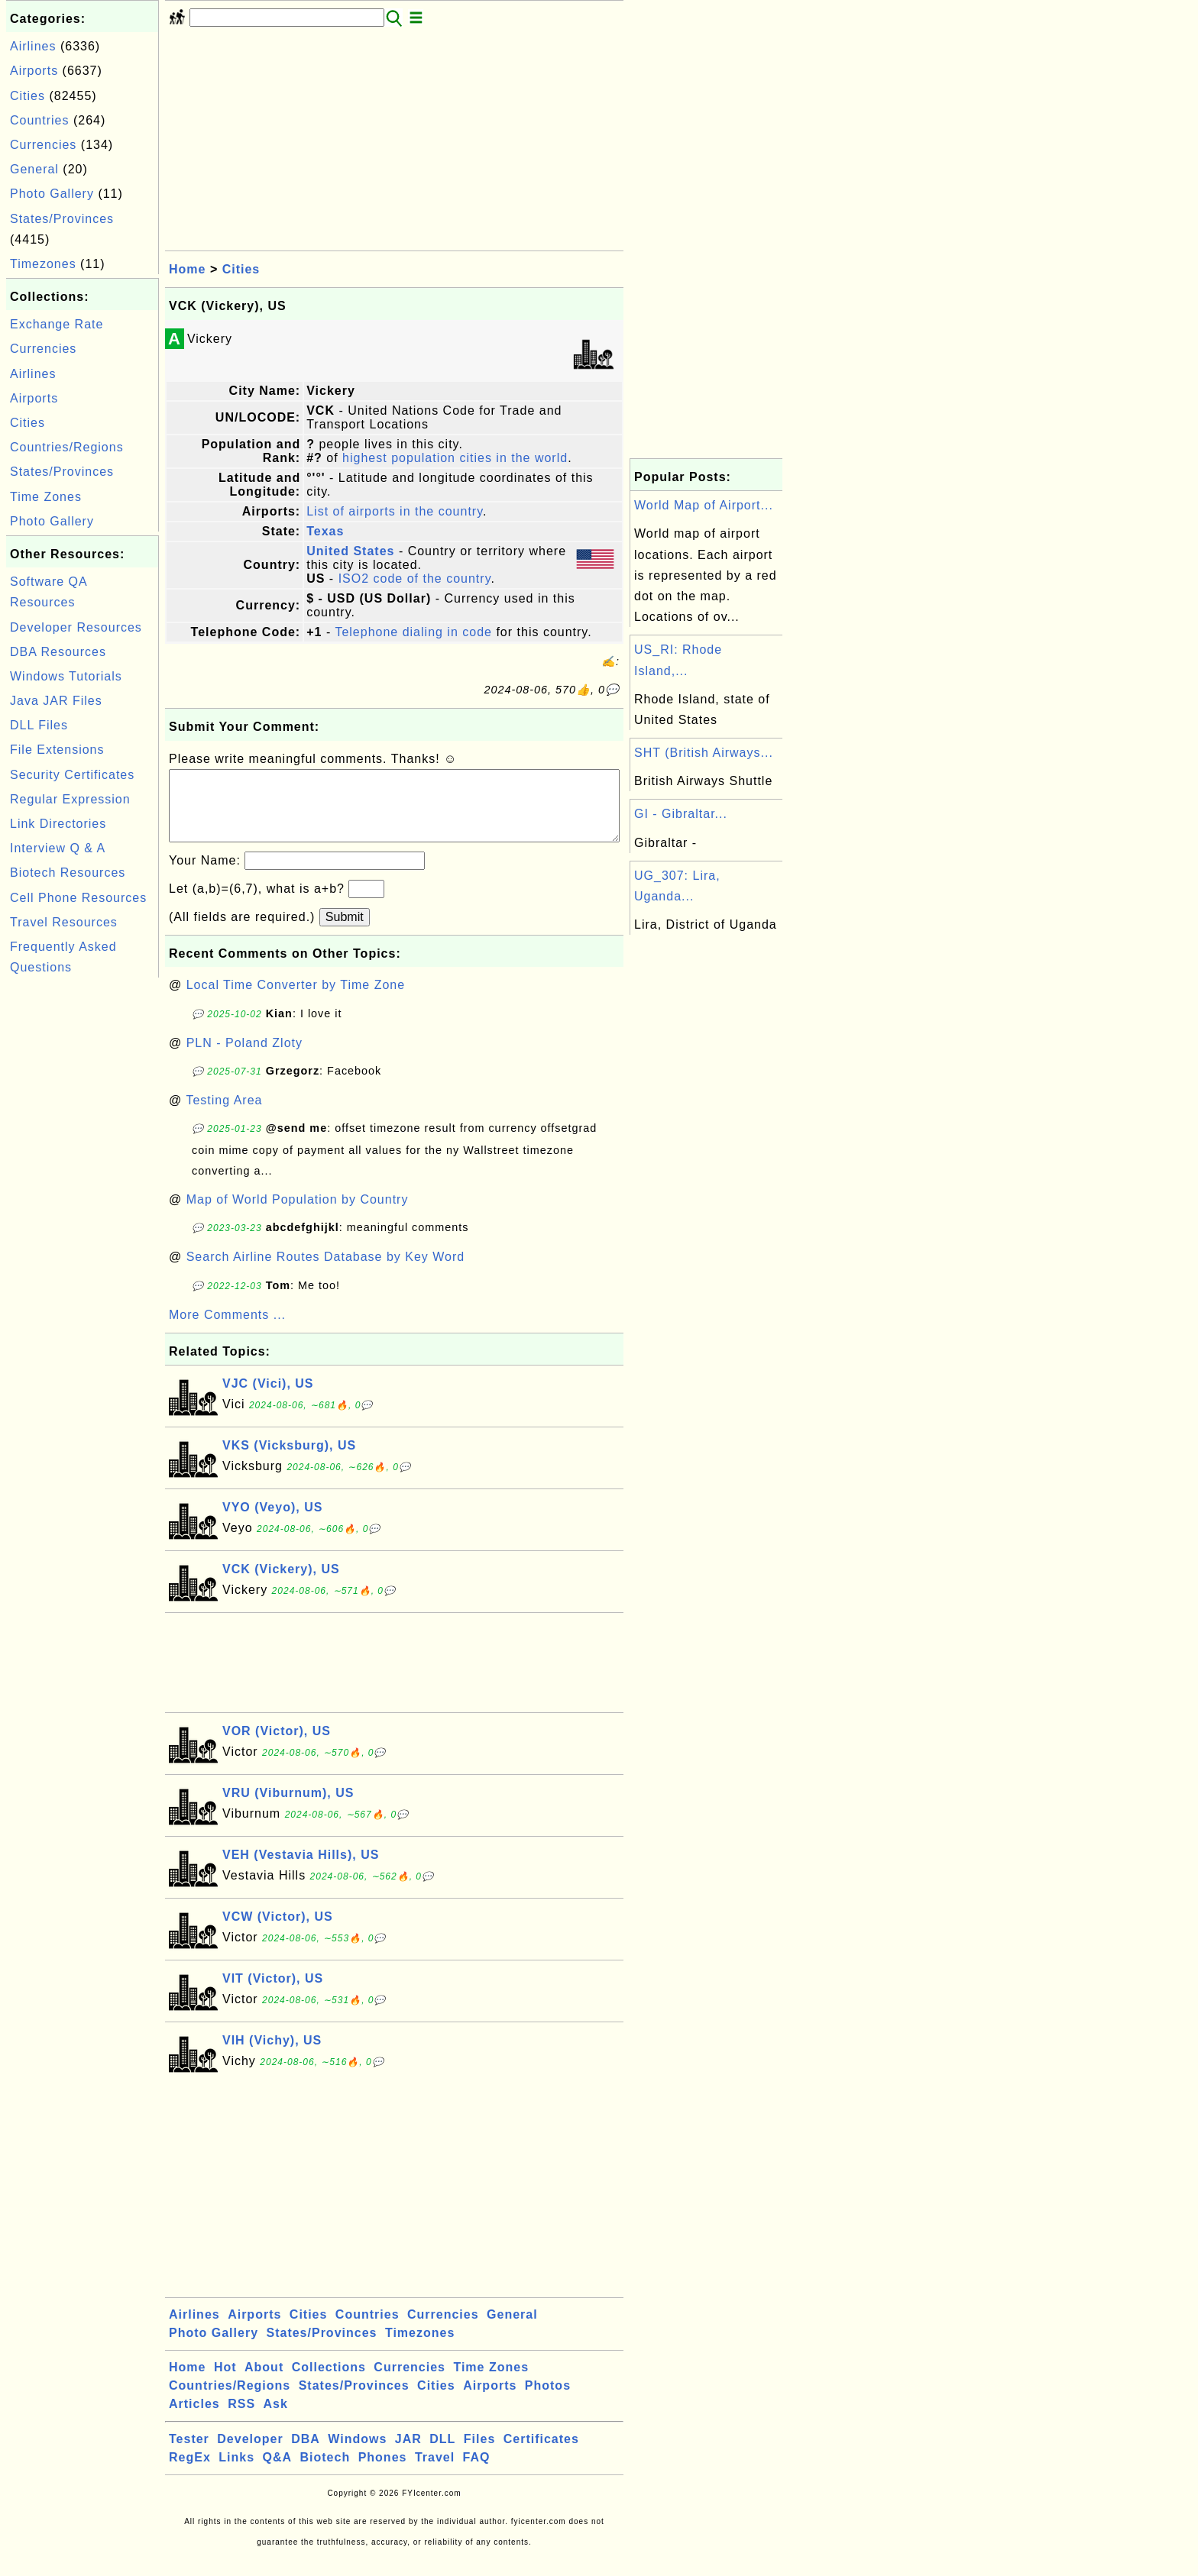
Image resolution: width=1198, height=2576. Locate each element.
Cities (27, 95)
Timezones (43, 263)
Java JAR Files (56, 700)
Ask (276, 2419)
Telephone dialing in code (413, 631)
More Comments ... (227, 1330)
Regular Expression (70, 799)
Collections (329, 2382)
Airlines (33, 46)
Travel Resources (64, 922)
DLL (442, 2454)
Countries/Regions (67, 447)
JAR (408, 2454)
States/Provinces (62, 218)
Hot (225, 2382)
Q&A (278, 2472)
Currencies (43, 144)
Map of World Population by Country (297, 1214)
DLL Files (39, 725)
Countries (39, 120)
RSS (241, 2419)
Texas (325, 531)
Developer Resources (76, 627)
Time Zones (46, 496)
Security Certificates (72, 774)
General (34, 169)
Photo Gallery (52, 193)
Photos (548, 2400)
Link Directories (58, 823)
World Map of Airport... (703, 505)
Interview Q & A (57, 848)
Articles (194, 2419)
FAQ (477, 2472)
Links (236, 2472)
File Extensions (57, 749)
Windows (357, 2454)
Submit (344, 932)
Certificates (541, 2454)
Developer (250, 2454)
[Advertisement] (82, 1210)
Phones (382, 2472)
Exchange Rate (56, 324)
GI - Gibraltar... (680, 813)
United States (350, 551)
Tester (189, 2454)
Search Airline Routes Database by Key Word (325, 1271)
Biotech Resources (67, 872)
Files (479, 2454)
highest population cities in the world (455, 457)
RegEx (190, 2472)
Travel (435, 2472)
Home (187, 269)
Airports (34, 70)
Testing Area (224, 1115)
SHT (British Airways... (703, 752)
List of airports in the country (394, 511)
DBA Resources (58, 651)
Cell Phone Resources (78, 897)
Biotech (325, 2472)
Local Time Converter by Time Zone (295, 1000)
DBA (305, 2454)
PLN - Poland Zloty (244, 1058)
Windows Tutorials (66, 676)
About (263, 2382)
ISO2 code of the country (414, 578)
